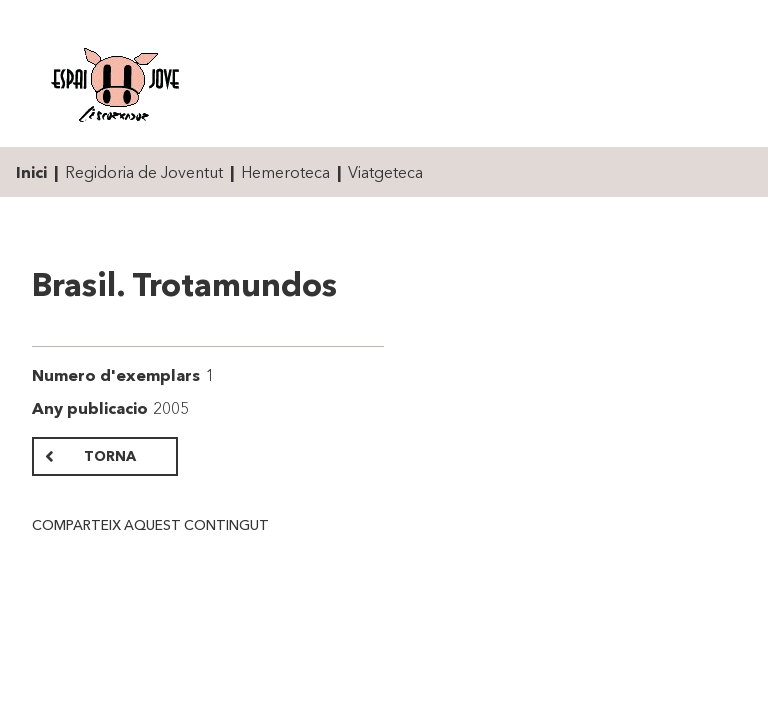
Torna (110, 456)
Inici (31, 172)
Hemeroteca (285, 172)
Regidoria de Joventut (144, 172)
